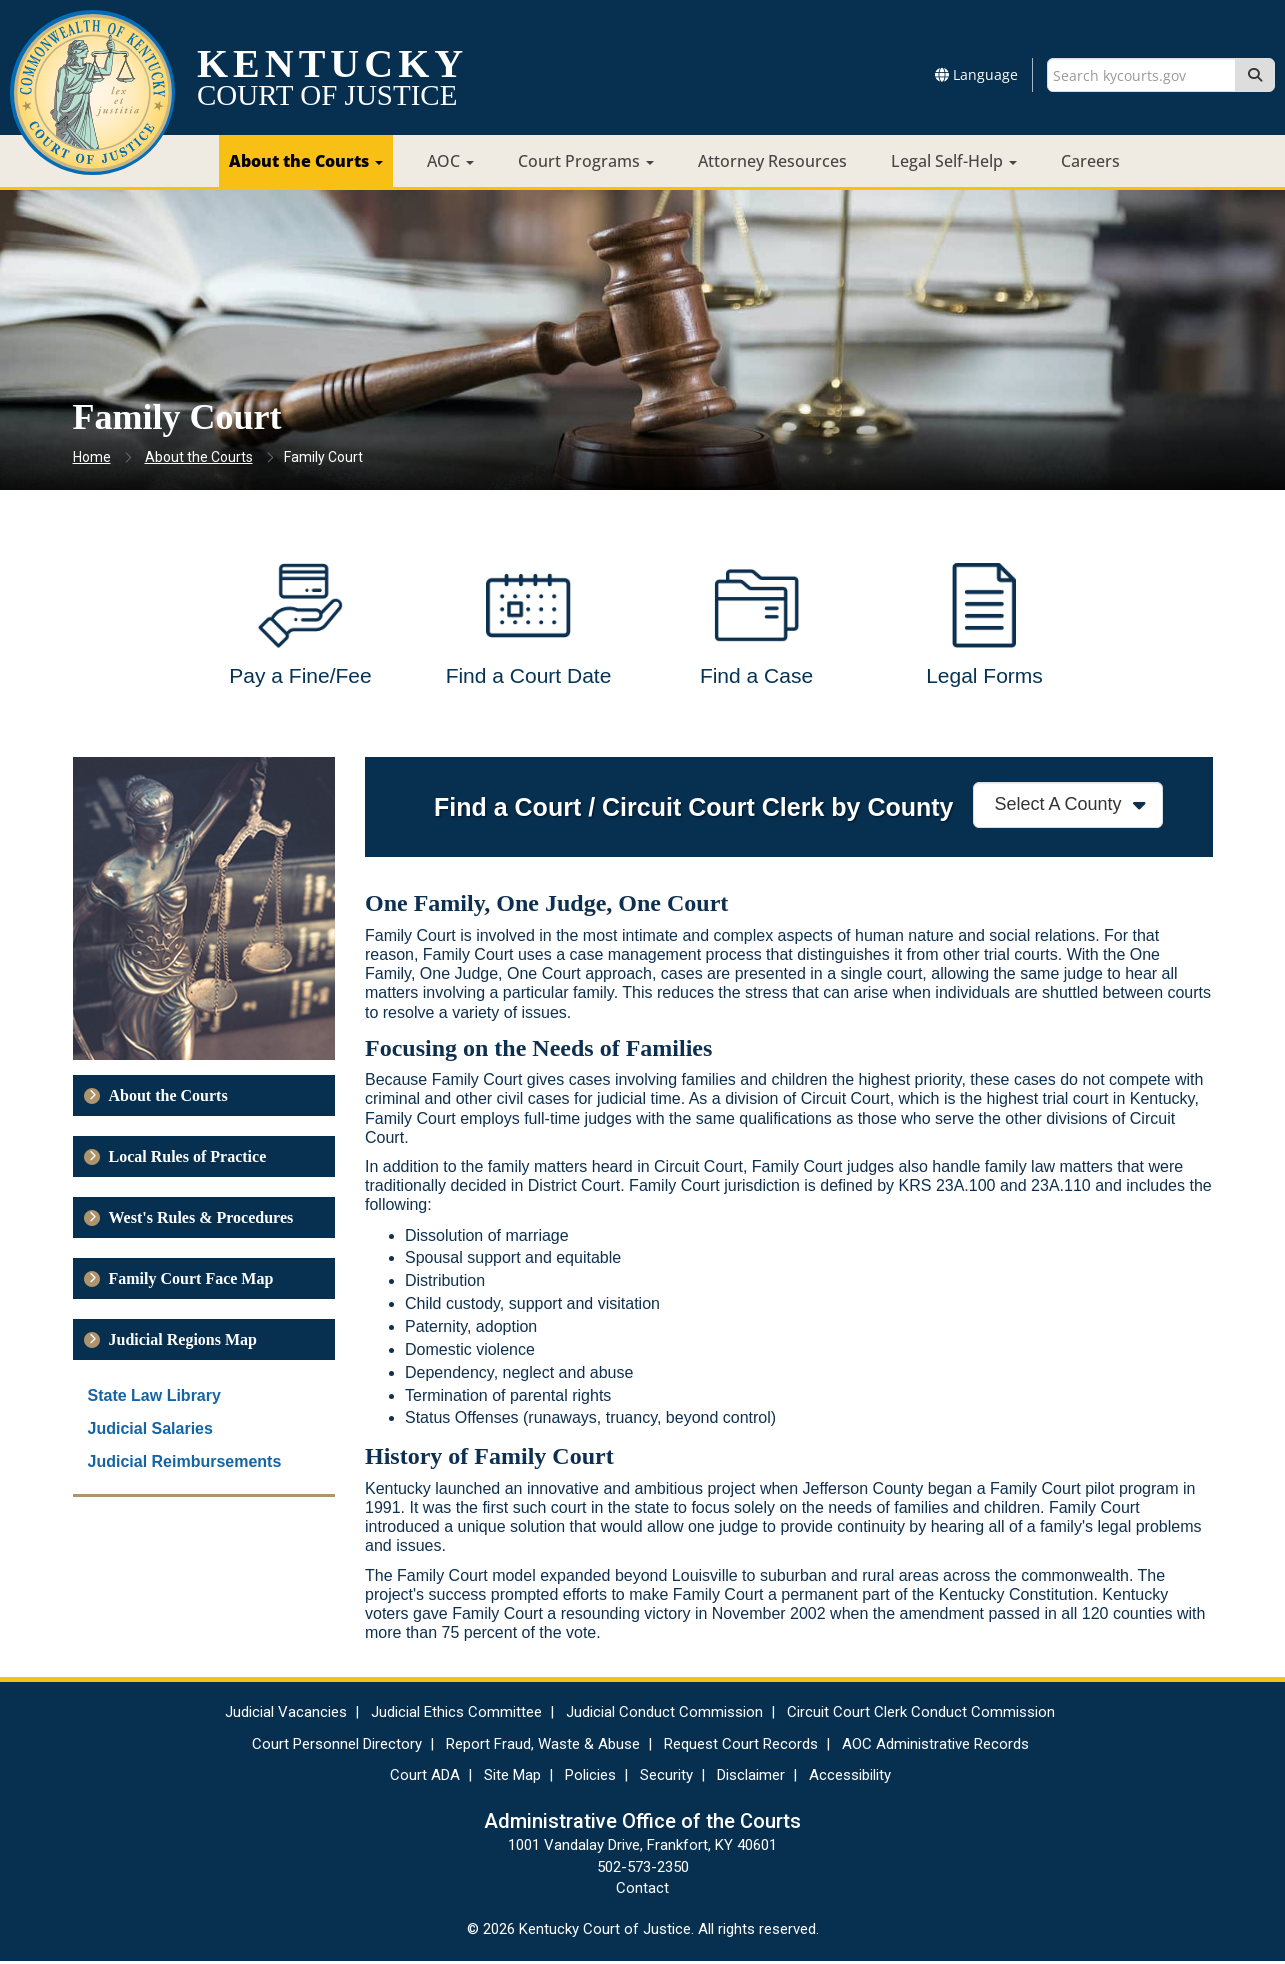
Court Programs (586, 161)
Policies (590, 1778)
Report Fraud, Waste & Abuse (543, 1747)
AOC (450, 161)
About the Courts (306, 161)
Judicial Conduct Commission (664, 1715)
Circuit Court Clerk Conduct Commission (921, 1715)
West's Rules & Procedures (201, 1220)
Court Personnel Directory (337, 1747)
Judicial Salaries (150, 1431)
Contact (642, 1891)
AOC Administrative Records (935, 1747)
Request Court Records (741, 1747)
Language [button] (976, 74)
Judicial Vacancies (286, 1715)
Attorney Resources (772, 161)
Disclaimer (751, 1778)
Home (92, 457)
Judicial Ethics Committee (456, 1715)
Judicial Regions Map (183, 1342)
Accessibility (850, 1778)
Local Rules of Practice (188, 1159)
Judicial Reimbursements (185, 1464)
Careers (1090, 161)
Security (666, 1778)
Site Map (512, 1778)
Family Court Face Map (191, 1281)
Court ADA (425, 1778)
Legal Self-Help (954, 161)
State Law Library (154, 1398)
